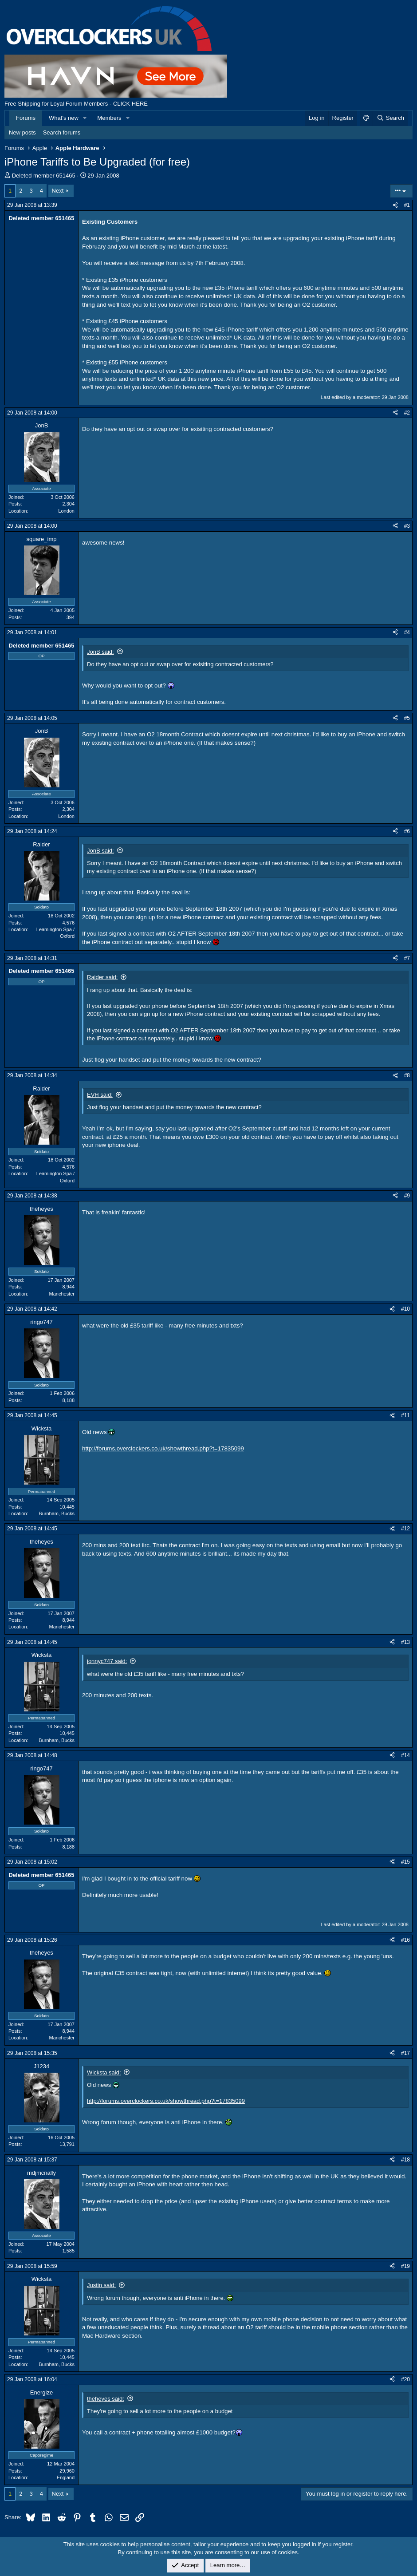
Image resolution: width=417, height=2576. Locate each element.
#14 (405, 1755)
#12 (405, 1528)
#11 (405, 1415)
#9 (407, 1196)
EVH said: (100, 1094)
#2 (407, 413)
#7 (407, 958)
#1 (407, 205)
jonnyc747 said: (107, 1661)
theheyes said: (105, 2398)
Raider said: (102, 977)
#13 (405, 1642)
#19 (405, 2266)
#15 (405, 1862)
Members (109, 118)
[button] (85, 118)
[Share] (395, 205)
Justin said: (101, 2285)
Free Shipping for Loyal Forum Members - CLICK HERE (76, 103)
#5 (407, 718)
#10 (405, 1309)
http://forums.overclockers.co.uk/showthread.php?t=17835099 (163, 1448)
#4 (407, 632)
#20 (405, 2379)
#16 (405, 1940)
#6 (407, 831)
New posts (22, 132)
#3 (407, 526)
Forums (25, 118)
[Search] (390, 118)
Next (58, 190)
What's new (64, 118)
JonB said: (100, 651)
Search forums (62, 132)
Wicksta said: (104, 2072)
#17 (405, 2053)
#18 (405, 2160)
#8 (407, 1075)
